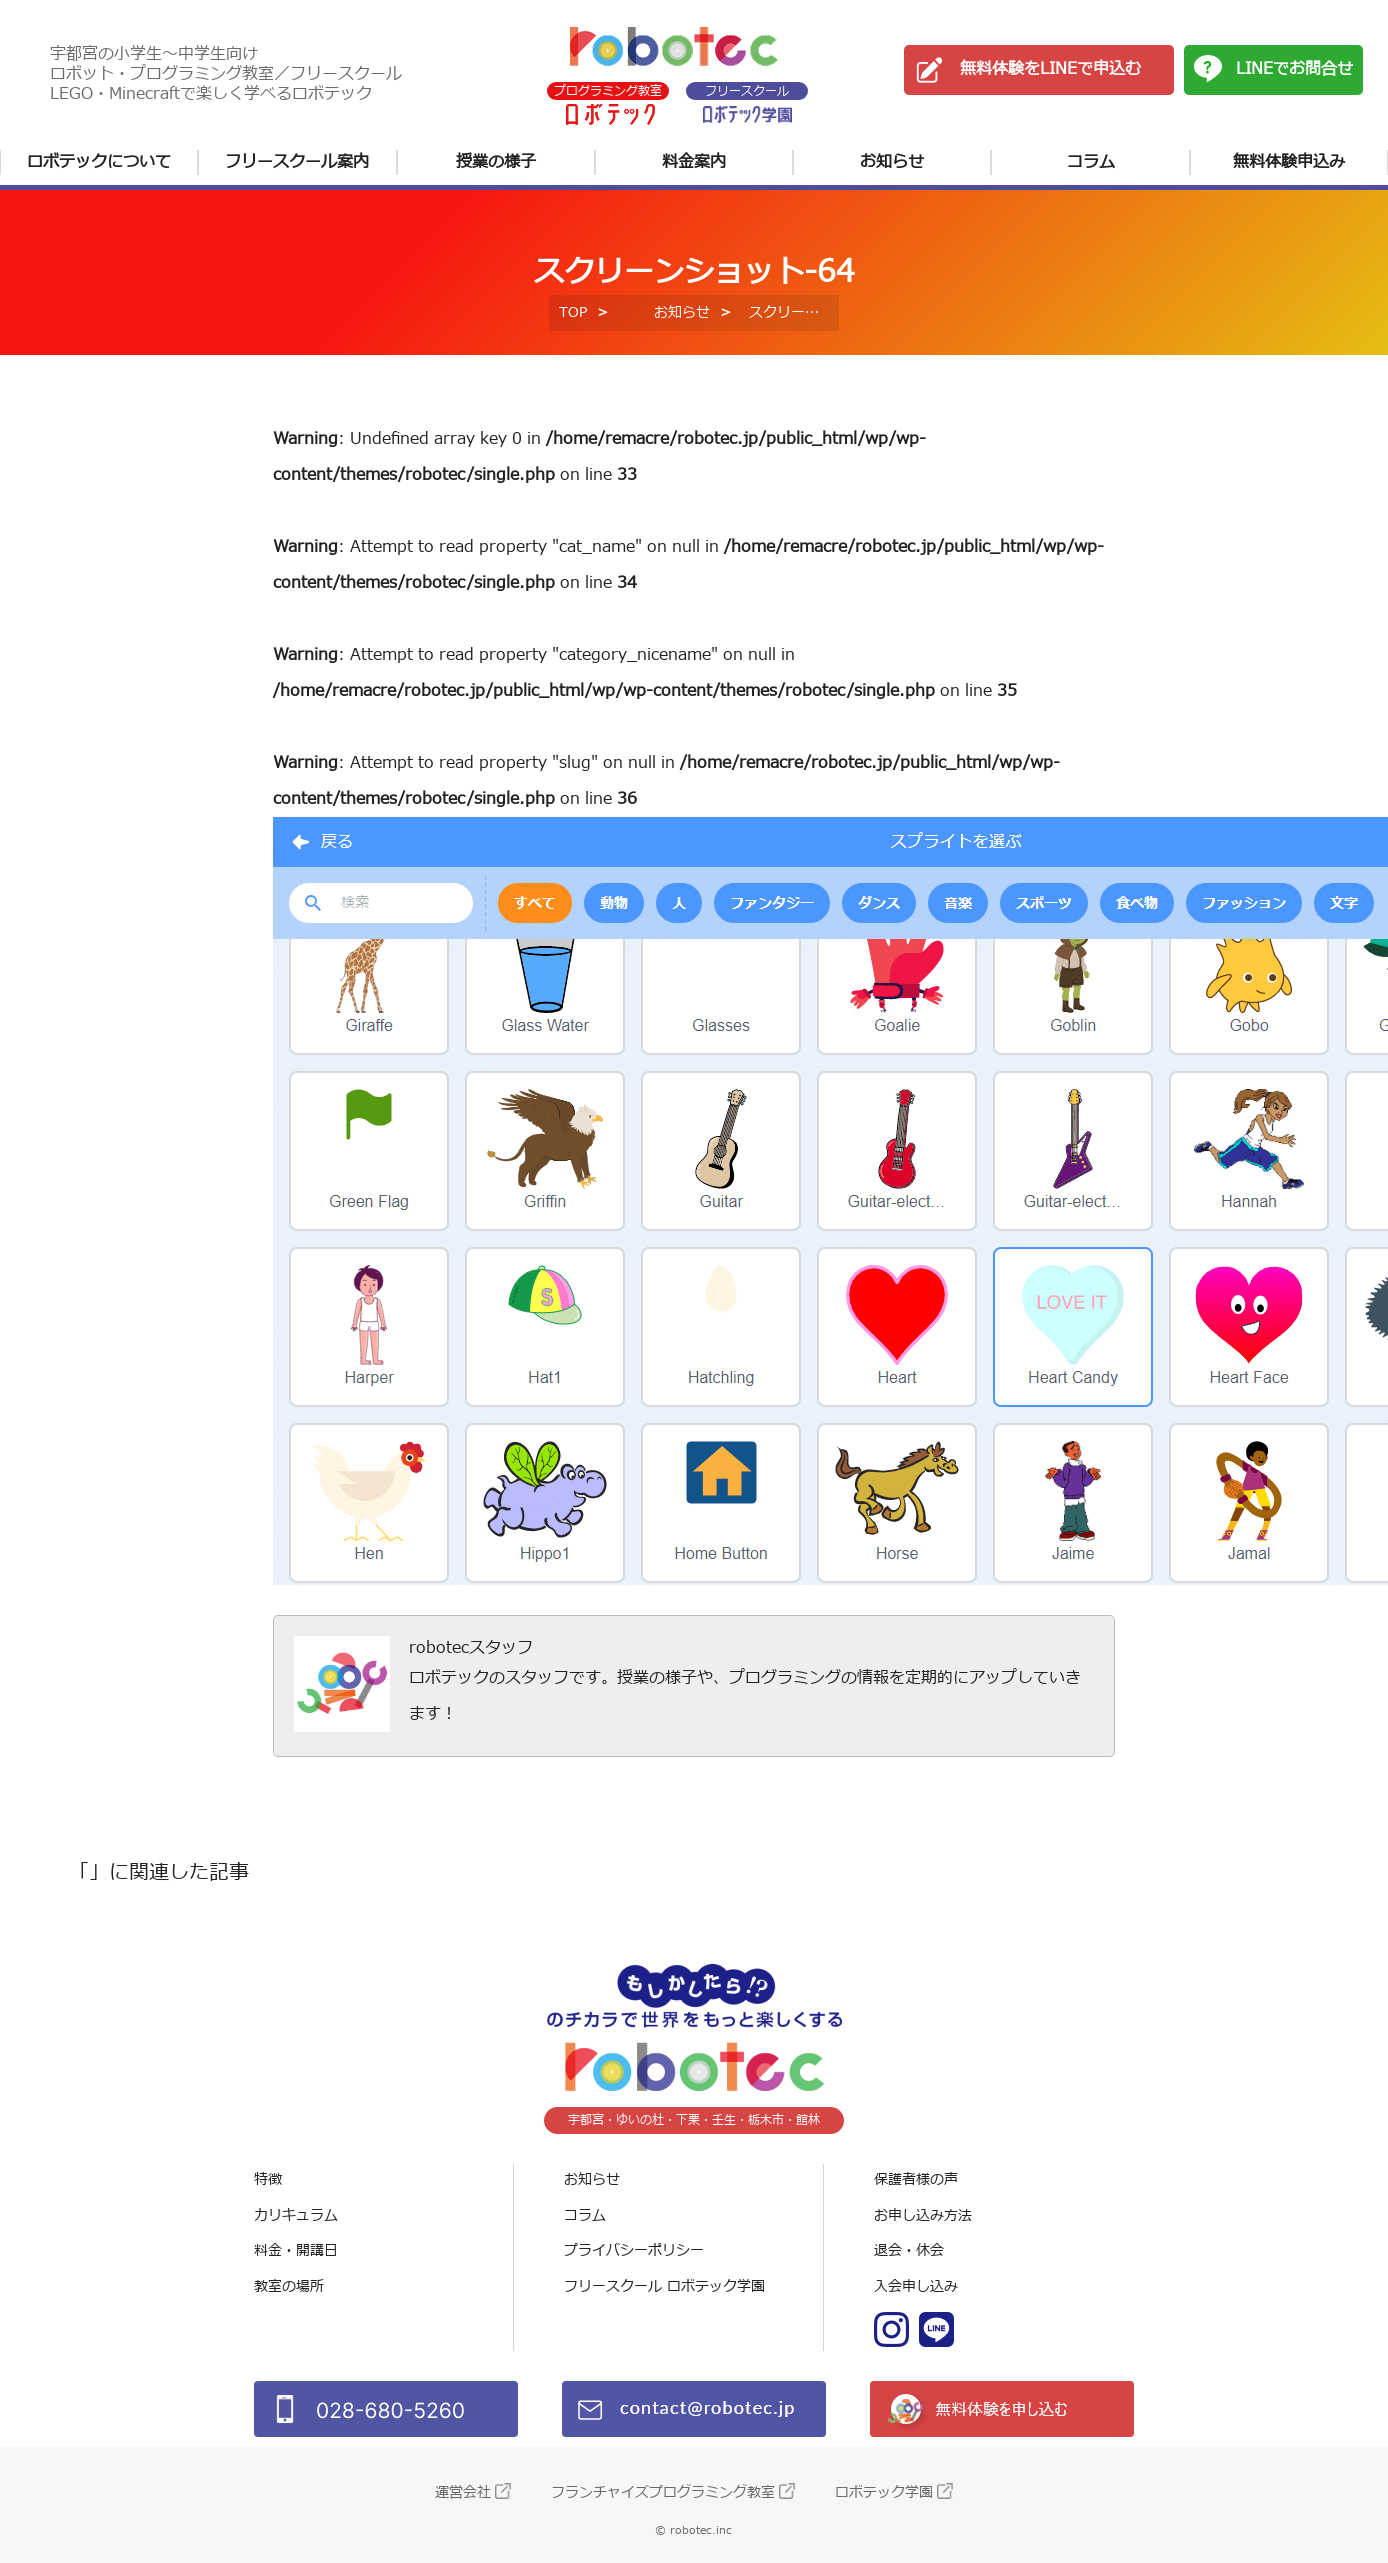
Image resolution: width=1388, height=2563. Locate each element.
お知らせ (892, 162)
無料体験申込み (1289, 162)
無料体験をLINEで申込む (1050, 69)
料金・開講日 (296, 2250)
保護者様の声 (916, 2179)
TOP (573, 312)
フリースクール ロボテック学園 (664, 2286)
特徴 (268, 2179)
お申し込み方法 (923, 2215)
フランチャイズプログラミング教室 (663, 2492)
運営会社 (463, 2492)
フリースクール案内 (297, 162)
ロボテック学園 (884, 2492)
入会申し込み (916, 2286)
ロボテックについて (99, 162)
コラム (1091, 162)
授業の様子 (496, 162)
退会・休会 (909, 2250)
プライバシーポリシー (634, 2250)
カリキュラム (296, 2215)
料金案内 (694, 162)
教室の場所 (289, 2286)
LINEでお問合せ (1294, 69)
